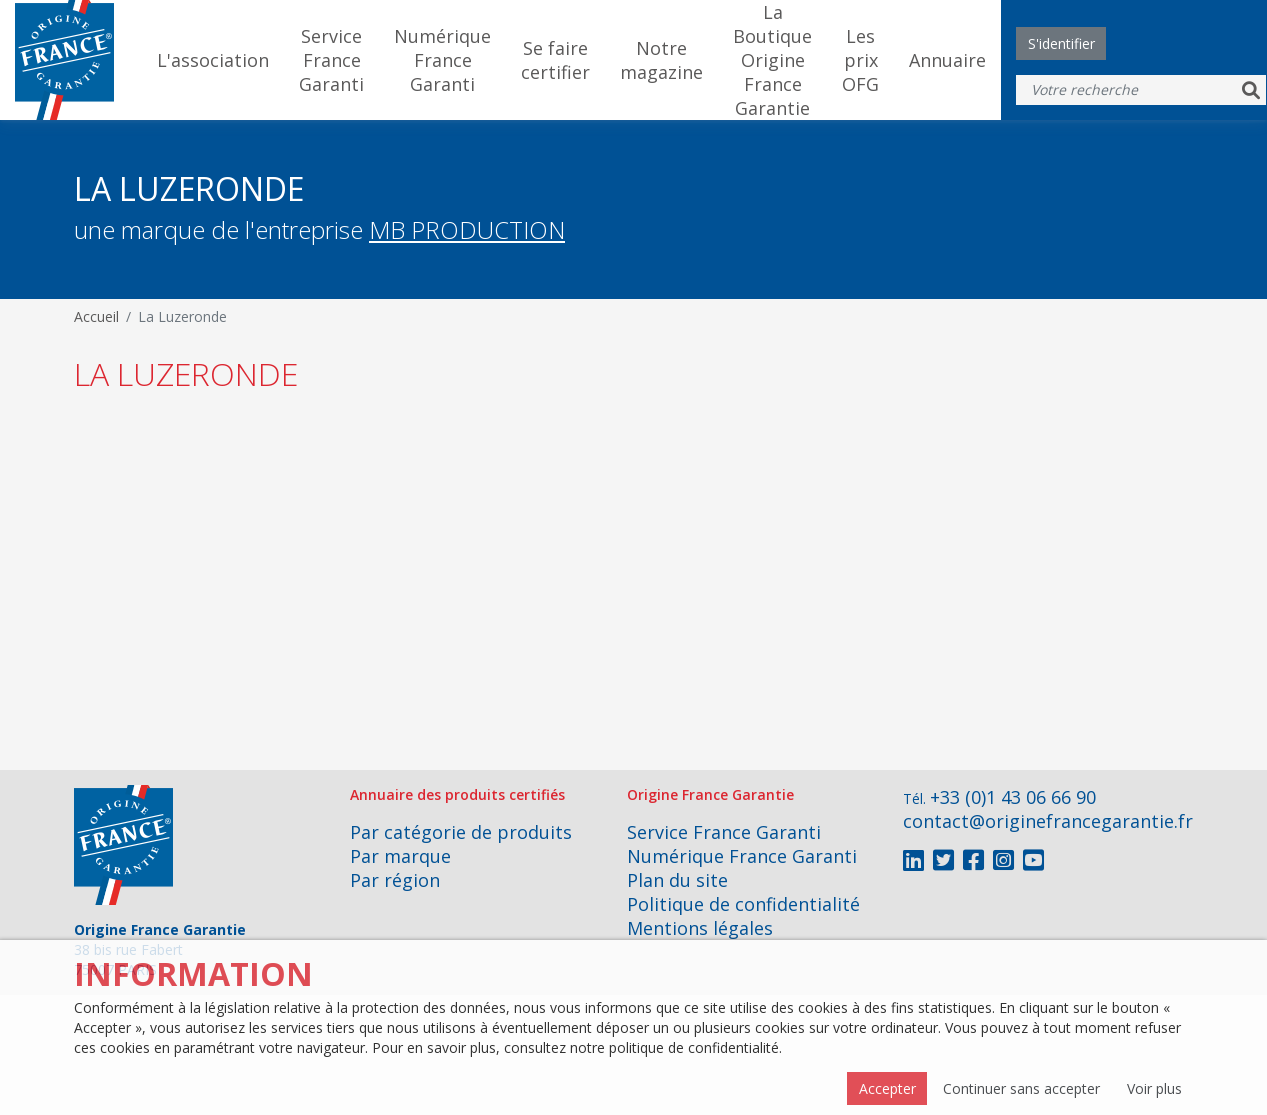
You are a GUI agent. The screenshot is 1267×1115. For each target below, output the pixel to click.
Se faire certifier (555, 60)
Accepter (887, 1088)
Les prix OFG (860, 60)
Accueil (96, 316)
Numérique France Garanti (442, 60)
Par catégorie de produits (461, 832)
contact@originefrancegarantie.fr (1048, 821)
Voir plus (1154, 1088)
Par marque (400, 856)
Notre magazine (661, 60)
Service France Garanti (331, 60)
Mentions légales (700, 928)
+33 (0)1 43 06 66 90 (1013, 797)
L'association (213, 60)
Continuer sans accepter (1021, 1088)
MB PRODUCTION (467, 229)
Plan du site (677, 880)
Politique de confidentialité (743, 904)
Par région (395, 880)
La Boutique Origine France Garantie (772, 60)
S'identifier (1061, 43)
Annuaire (947, 60)
